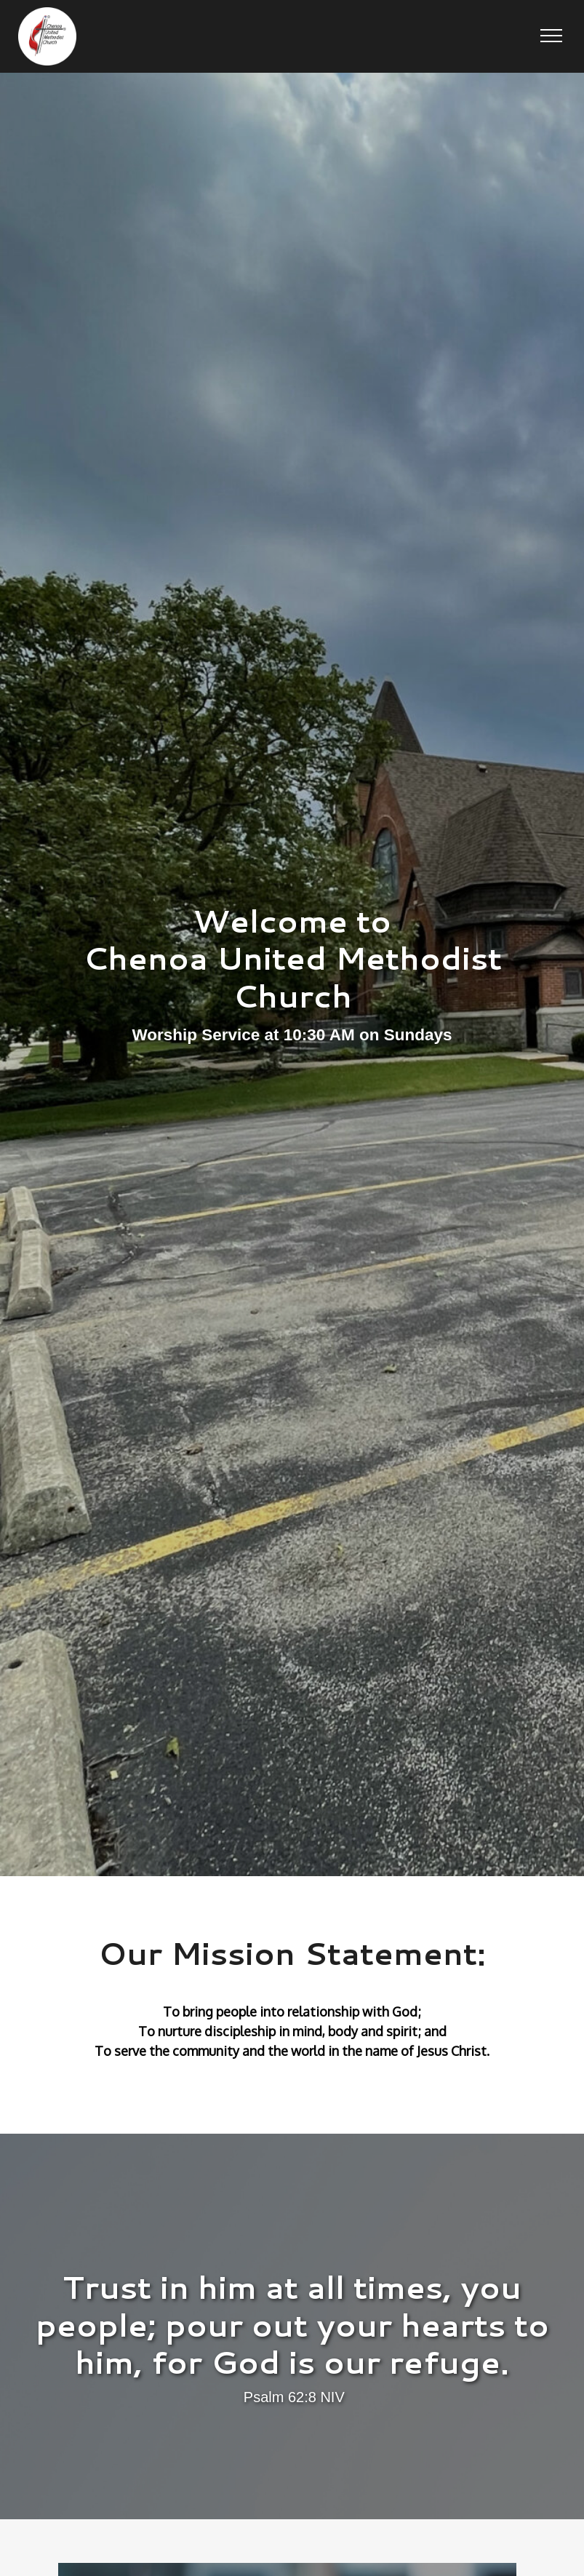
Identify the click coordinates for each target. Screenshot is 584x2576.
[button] (551, 36)
